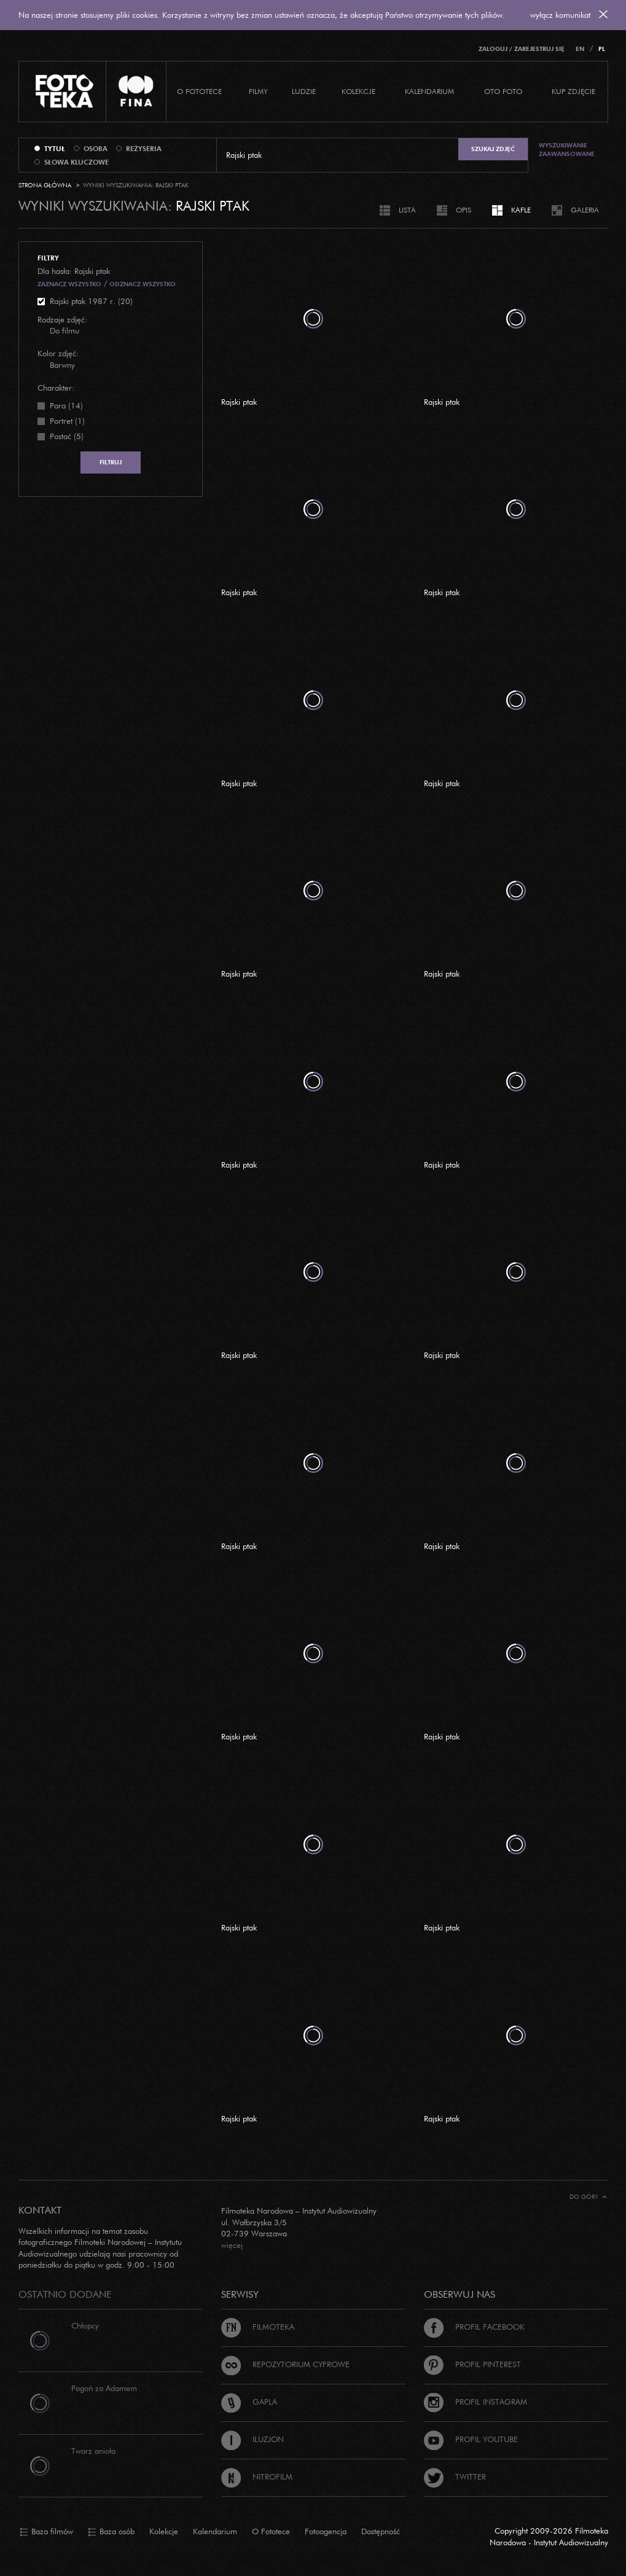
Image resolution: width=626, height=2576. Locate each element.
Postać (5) (67, 436)
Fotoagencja (325, 2531)
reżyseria (144, 148)
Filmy (258, 91)
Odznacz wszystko (142, 284)
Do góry (588, 2197)
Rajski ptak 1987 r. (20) (91, 301)
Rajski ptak (239, 402)
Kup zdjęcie (573, 91)
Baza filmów (46, 2531)
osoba (96, 148)
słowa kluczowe (76, 162)
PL (601, 49)
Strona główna (44, 185)
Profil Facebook (474, 2327)
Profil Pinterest (472, 2364)
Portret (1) (67, 421)
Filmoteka (257, 2327)
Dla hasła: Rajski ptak (73, 271)
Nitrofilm (256, 2476)
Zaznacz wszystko (69, 284)
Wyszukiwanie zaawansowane (567, 149)
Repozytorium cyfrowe (285, 2364)
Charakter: (55, 387)
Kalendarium (429, 91)
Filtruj (111, 462)
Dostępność (380, 2531)
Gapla (249, 2401)
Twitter (455, 2476)
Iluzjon (252, 2439)
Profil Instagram (475, 2401)
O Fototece (199, 91)
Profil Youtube (471, 2439)
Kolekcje (358, 91)
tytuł (54, 148)
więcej (232, 2245)
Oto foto (503, 91)
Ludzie (304, 91)
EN (580, 49)
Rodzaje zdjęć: (62, 319)
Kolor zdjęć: (58, 353)
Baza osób (111, 2531)
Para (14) (66, 405)
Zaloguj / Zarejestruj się (522, 49)
